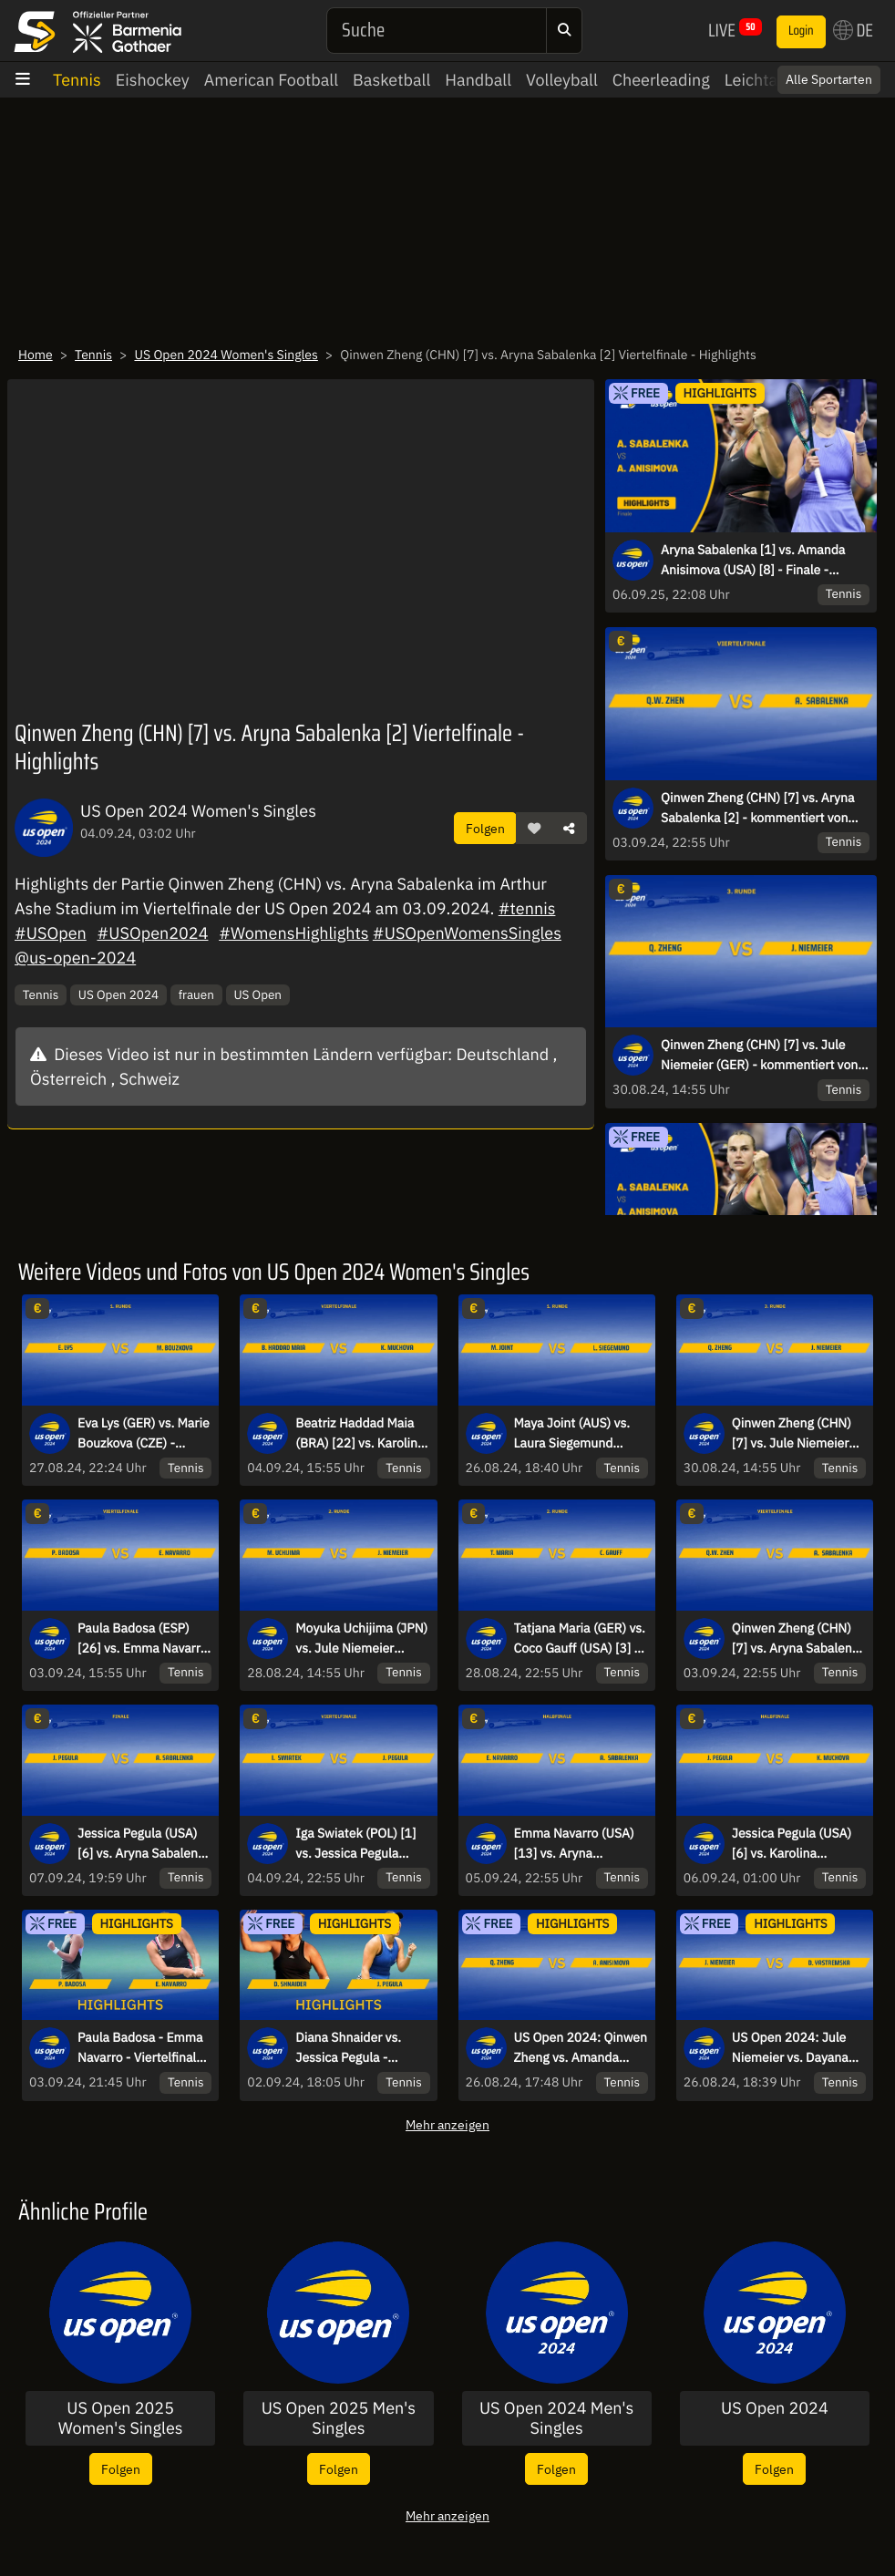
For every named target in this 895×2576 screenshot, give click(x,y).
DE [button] (853, 30)
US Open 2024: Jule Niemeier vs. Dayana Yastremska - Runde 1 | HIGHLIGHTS (798, 2048)
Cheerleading (661, 79)
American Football (271, 79)
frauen (196, 994)
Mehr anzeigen (447, 2124)
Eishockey (153, 79)
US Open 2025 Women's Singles (120, 2417)
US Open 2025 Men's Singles (339, 2417)
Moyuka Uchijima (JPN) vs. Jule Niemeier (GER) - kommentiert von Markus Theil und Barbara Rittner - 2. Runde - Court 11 (361, 1639)
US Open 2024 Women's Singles (225, 354)
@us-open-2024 (75, 957)
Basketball (391, 79)
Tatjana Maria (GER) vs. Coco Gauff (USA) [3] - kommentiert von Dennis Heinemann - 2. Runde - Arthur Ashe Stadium (579, 1639)
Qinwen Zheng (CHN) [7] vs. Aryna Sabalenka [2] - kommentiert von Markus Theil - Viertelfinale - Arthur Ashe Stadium (761, 808)
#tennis (527, 908)
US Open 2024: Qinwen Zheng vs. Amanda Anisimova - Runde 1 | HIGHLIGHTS (581, 2048)
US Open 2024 (118, 994)
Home (35, 354)
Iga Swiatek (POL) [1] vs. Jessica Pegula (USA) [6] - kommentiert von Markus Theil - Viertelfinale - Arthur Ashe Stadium (355, 1844)
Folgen (485, 828)
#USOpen (51, 932)
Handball (478, 79)
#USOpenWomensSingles (467, 932)
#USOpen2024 (152, 932)
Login (801, 31)
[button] (534, 828)
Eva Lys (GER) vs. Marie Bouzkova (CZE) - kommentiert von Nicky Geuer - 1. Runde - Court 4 (143, 1434)
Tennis (77, 79)
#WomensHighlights (293, 932)
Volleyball (562, 79)
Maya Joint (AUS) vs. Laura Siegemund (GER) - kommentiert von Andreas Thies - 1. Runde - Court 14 (578, 1434)
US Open (257, 994)
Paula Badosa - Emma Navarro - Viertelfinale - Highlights (144, 2048)
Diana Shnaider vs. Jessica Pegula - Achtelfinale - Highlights (348, 2048)
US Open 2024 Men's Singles (556, 2417)
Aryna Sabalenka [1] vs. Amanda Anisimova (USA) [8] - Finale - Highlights (753, 560)
